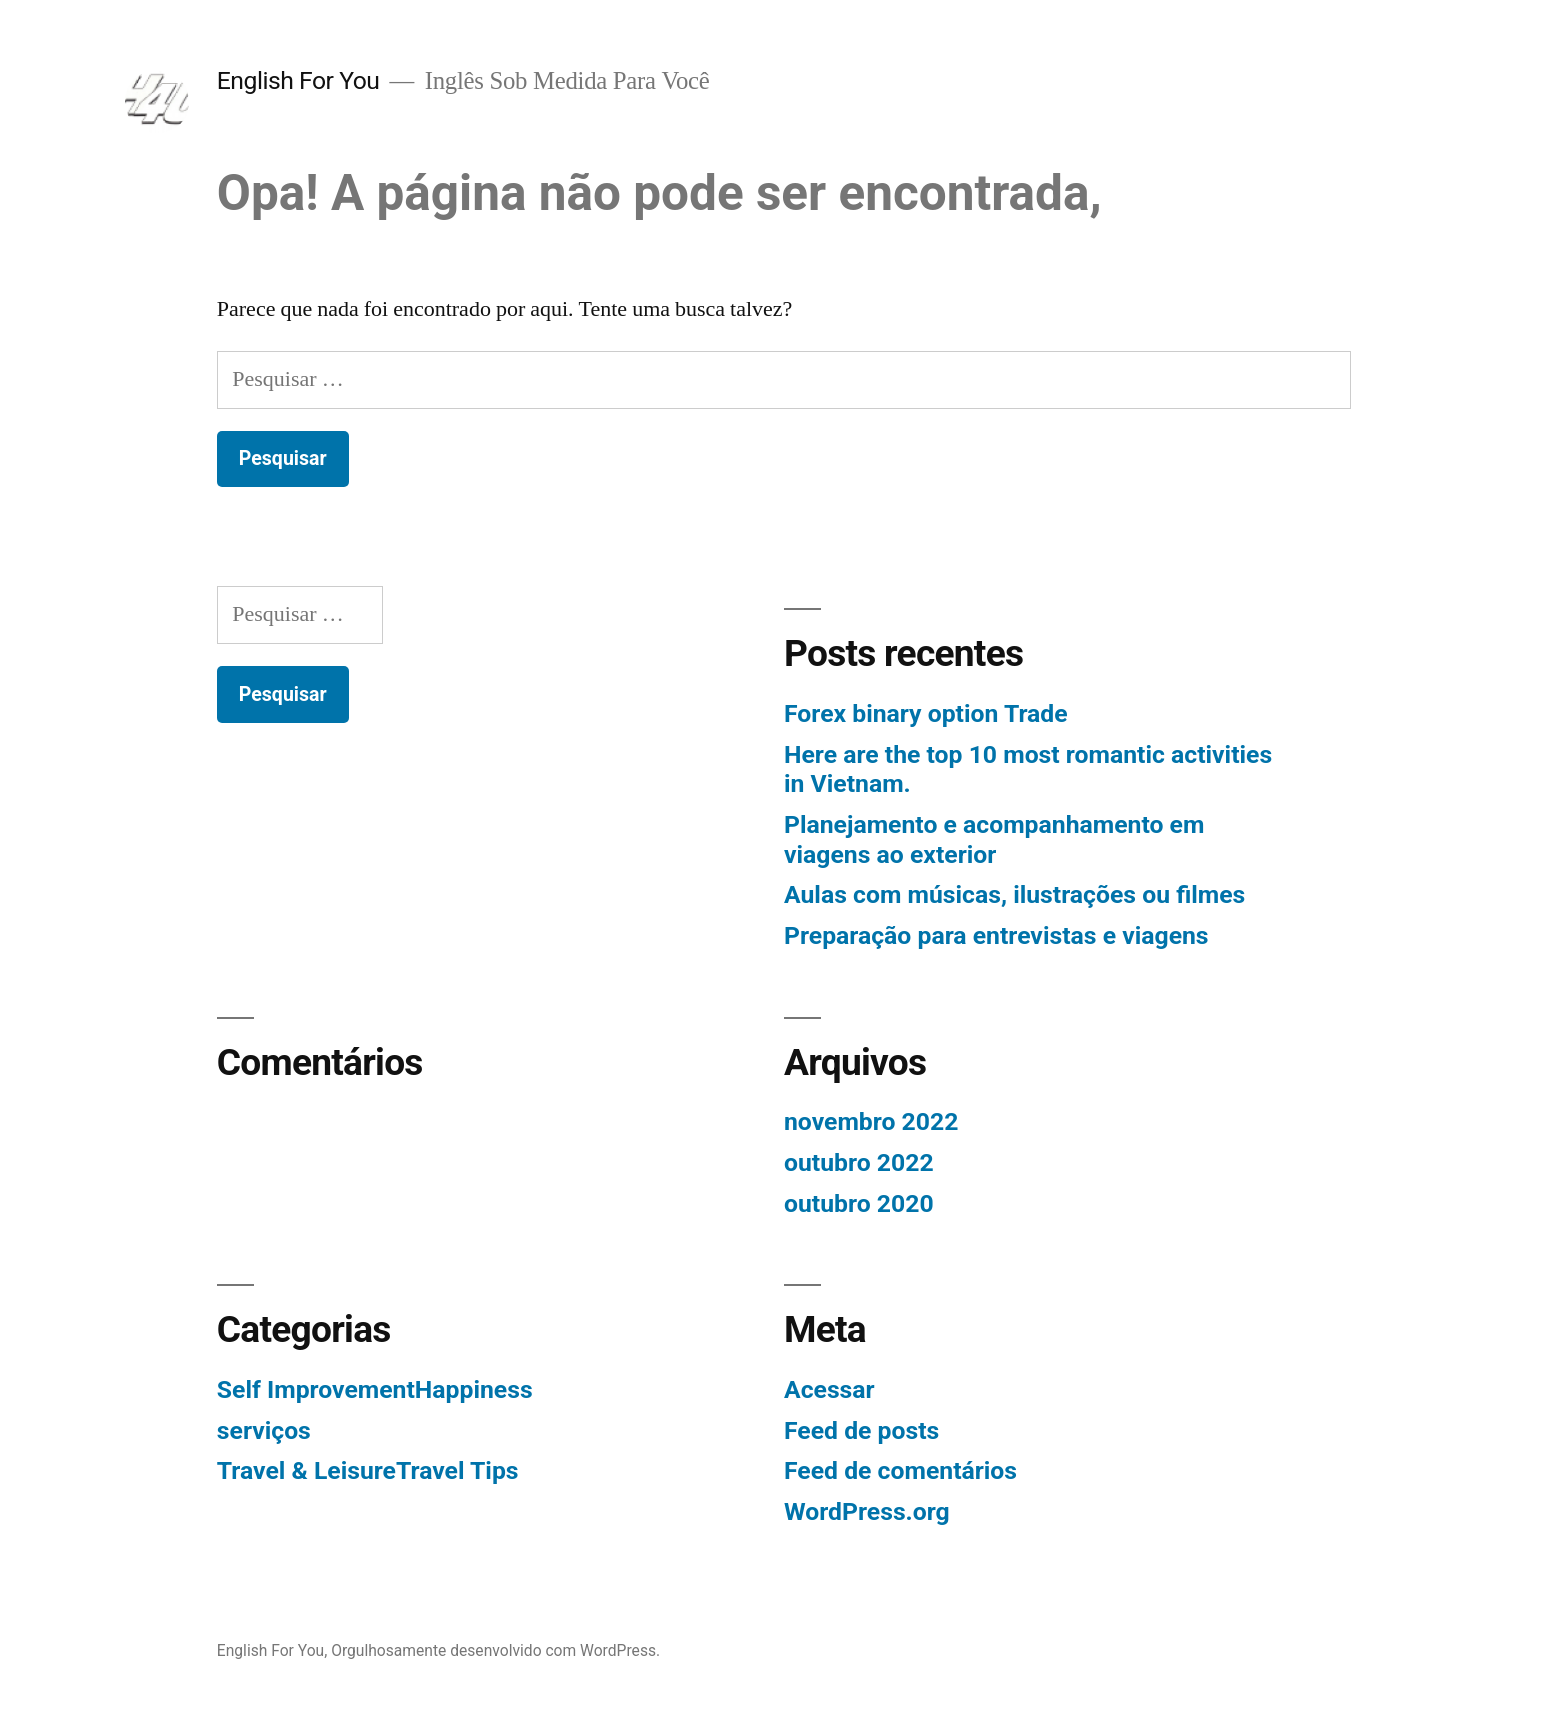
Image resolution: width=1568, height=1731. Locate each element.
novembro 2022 (871, 1121)
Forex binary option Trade (926, 713)
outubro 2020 (859, 1203)
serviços (264, 1430)
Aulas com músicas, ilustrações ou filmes (1014, 894)
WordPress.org (867, 1511)
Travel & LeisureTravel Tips (368, 1470)
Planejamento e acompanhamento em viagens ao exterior (994, 839)
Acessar (829, 1389)
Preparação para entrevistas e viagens (996, 935)
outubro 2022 (859, 1162)
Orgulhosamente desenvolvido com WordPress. (495, 1650)
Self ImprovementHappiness (375, 1389)
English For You (298, 80)
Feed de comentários (900, 1470)
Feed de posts (861, 1430)
